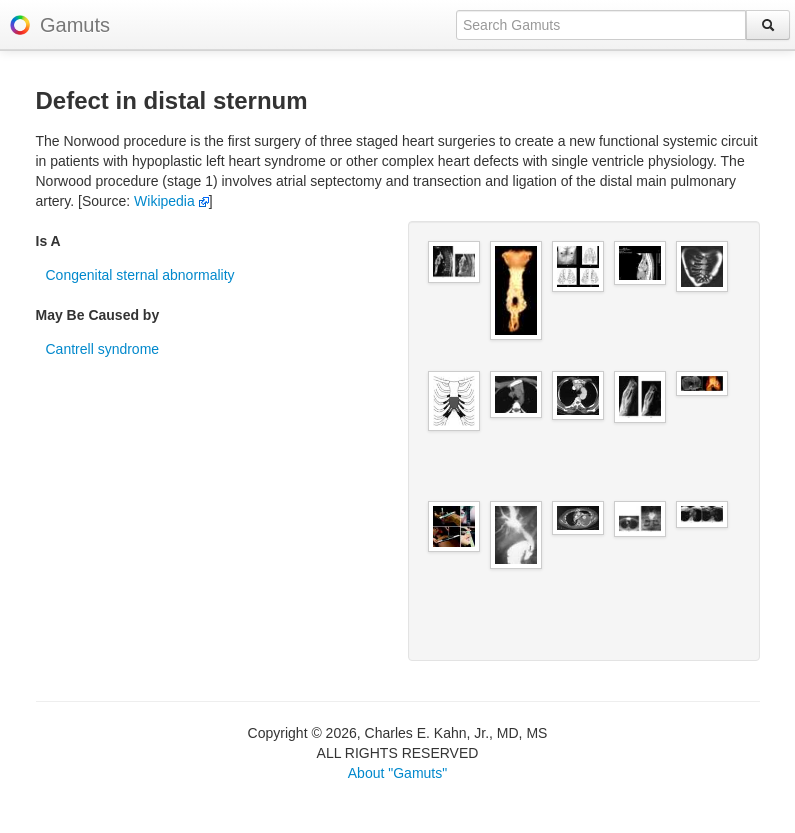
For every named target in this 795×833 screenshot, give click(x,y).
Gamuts (75, 25)
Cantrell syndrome (103, 349)
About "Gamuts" (397, 773)
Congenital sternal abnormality (140, 275)
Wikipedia (171, 201)
